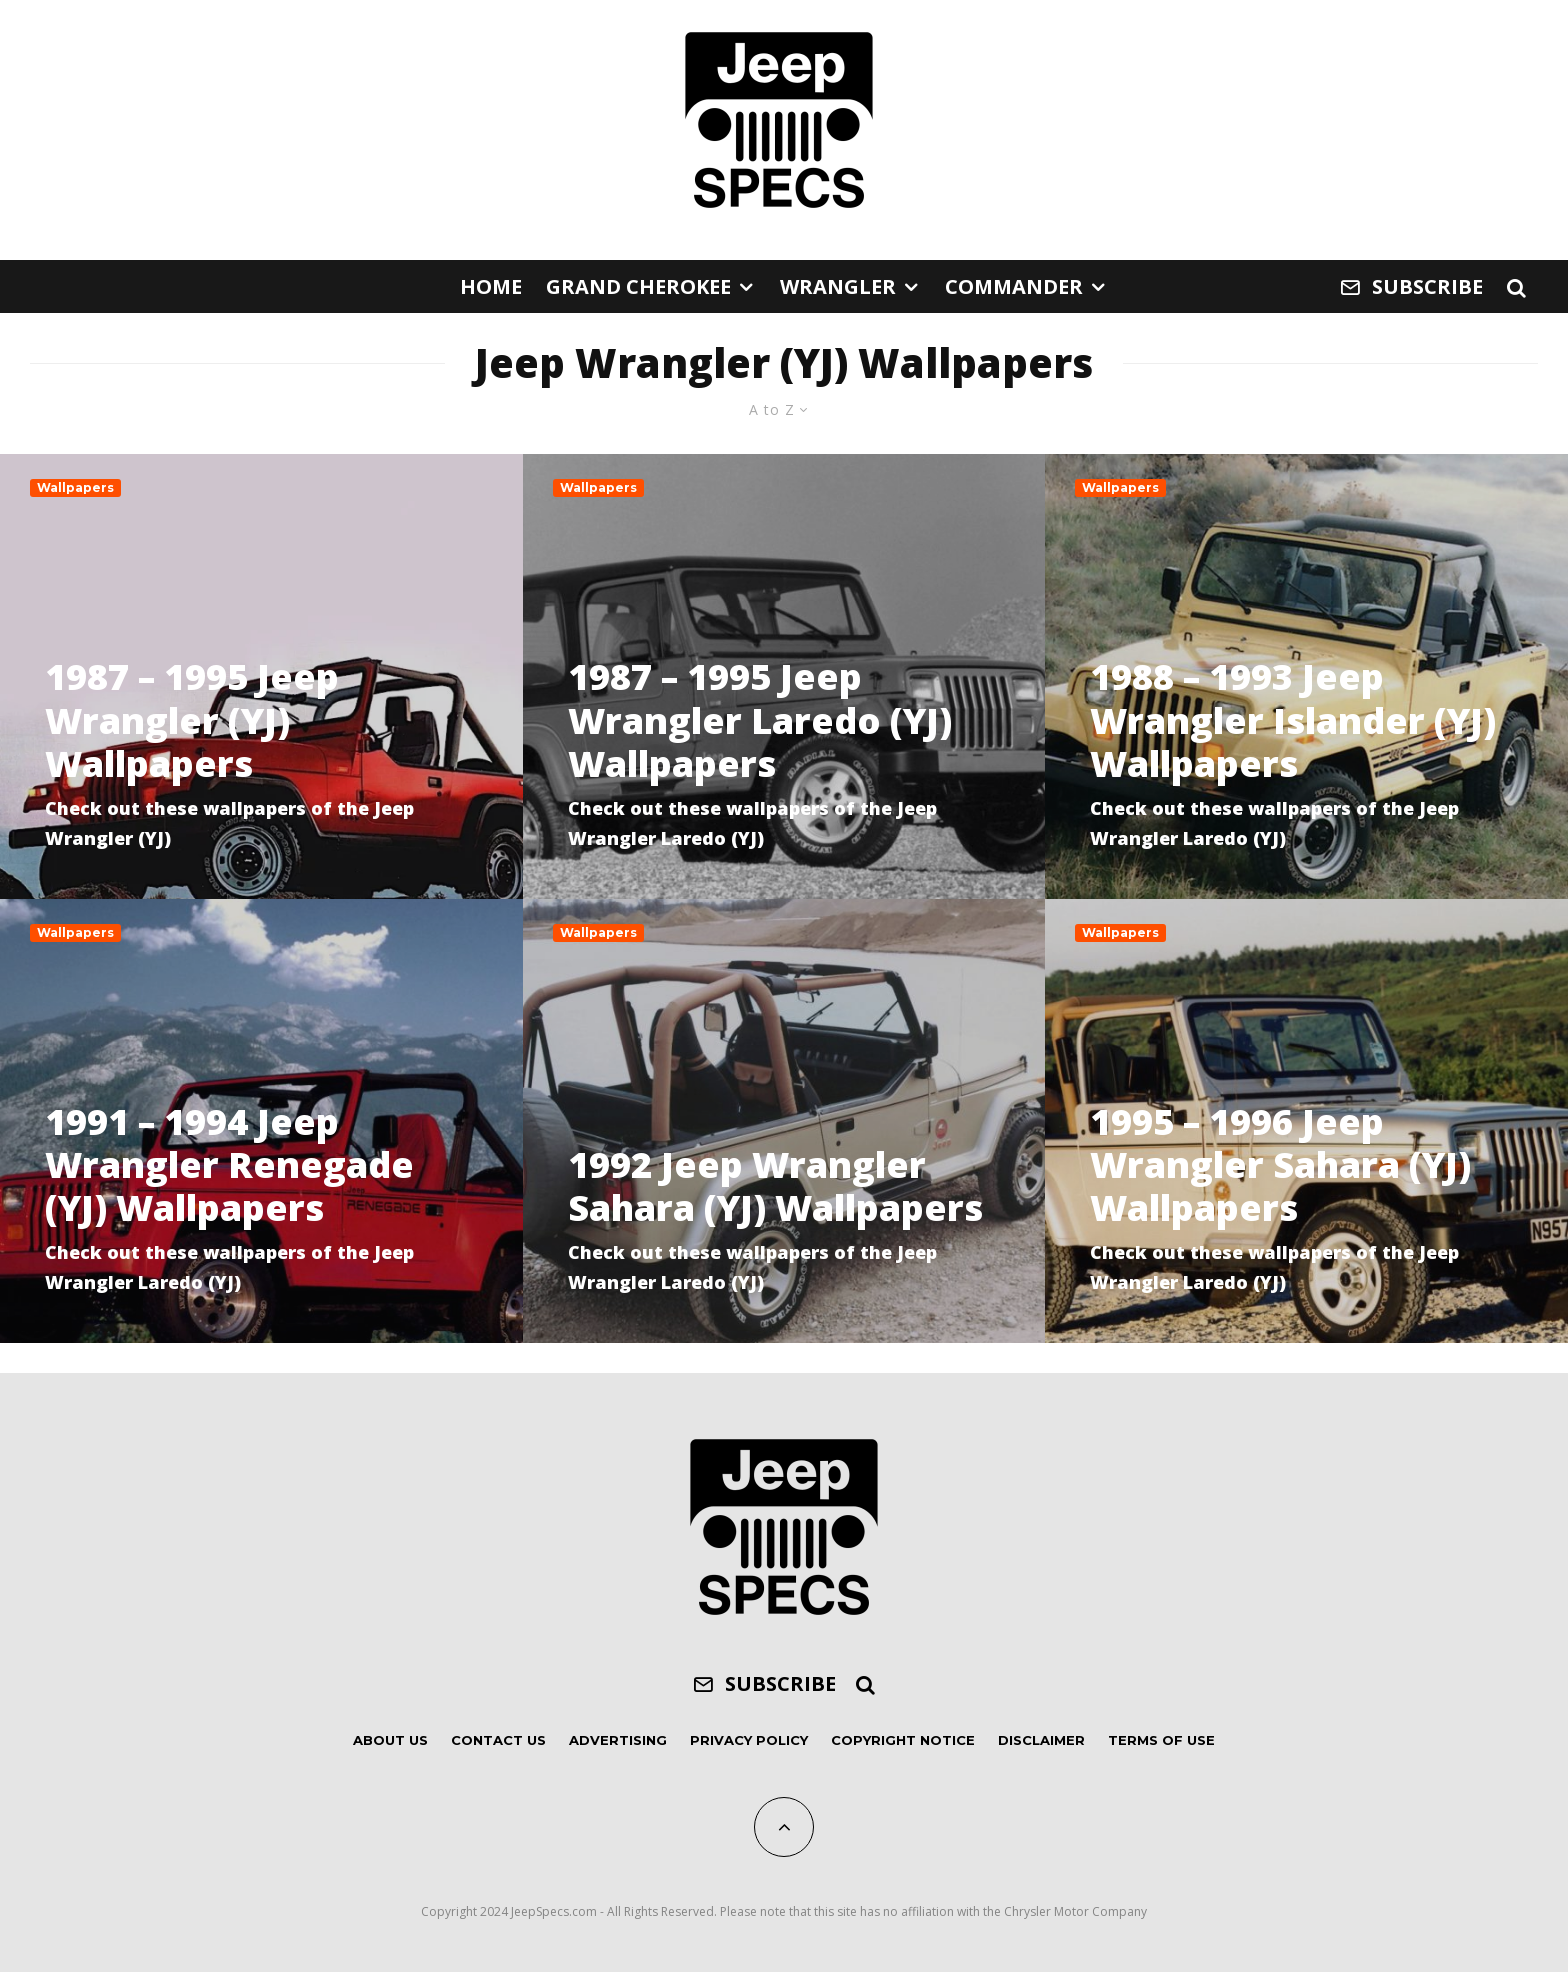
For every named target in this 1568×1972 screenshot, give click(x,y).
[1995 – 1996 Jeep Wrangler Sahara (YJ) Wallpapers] (1306, 1121)
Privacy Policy (749, 1740)
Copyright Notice (903, 1740)
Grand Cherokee (638, 286)
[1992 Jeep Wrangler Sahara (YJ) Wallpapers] (784, 1121)
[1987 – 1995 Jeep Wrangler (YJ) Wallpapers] (261, 676)
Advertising (618, 1740)
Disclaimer (1041, 1740)
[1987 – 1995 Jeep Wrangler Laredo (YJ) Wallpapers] (784, 676)
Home (491, 286)
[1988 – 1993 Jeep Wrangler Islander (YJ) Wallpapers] (1306, 676)
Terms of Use (1161, 1740)
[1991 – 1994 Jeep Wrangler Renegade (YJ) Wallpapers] (261, 1121)
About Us (390, 1740)
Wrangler (838, 286)
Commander (1014, 286)
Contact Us (498, 1740)
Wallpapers (75, 487)
